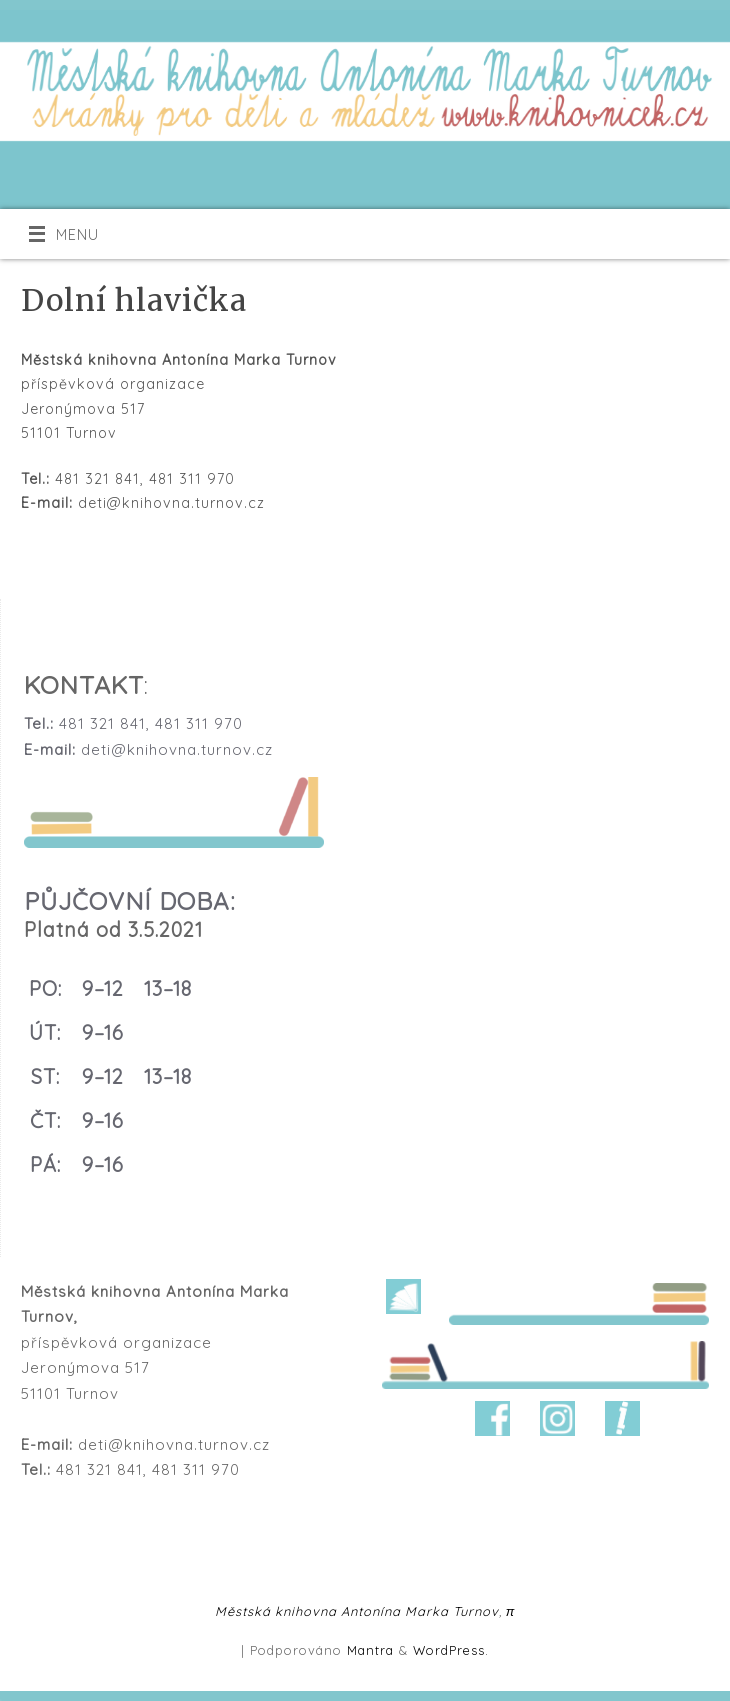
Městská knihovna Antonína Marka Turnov (357, 1611)
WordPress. (451, 1650)
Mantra (370, 1650)
